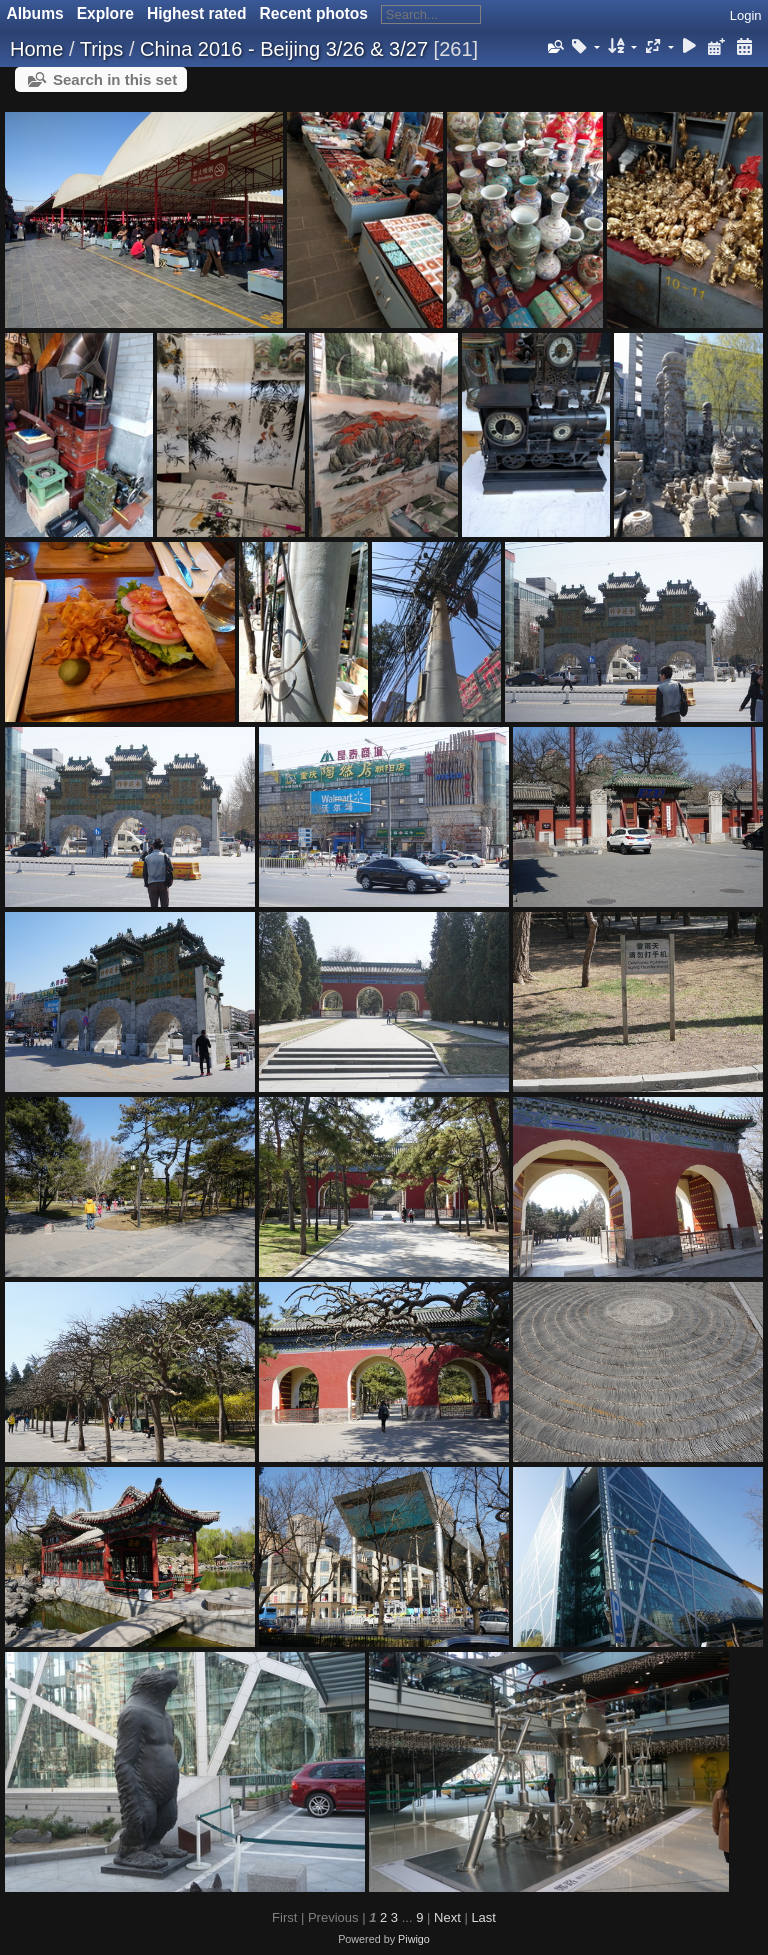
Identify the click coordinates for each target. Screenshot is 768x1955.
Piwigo (414, 1939)
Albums (35, 13)
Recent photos (314, 13)
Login (746, 15)
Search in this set (115, 79)
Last (483, 1917)
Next (447, 1917)
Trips (102, 49)
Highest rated (197, 13)
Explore (105, 13)
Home (36, 49)
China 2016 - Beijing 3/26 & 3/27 (284, 49)
